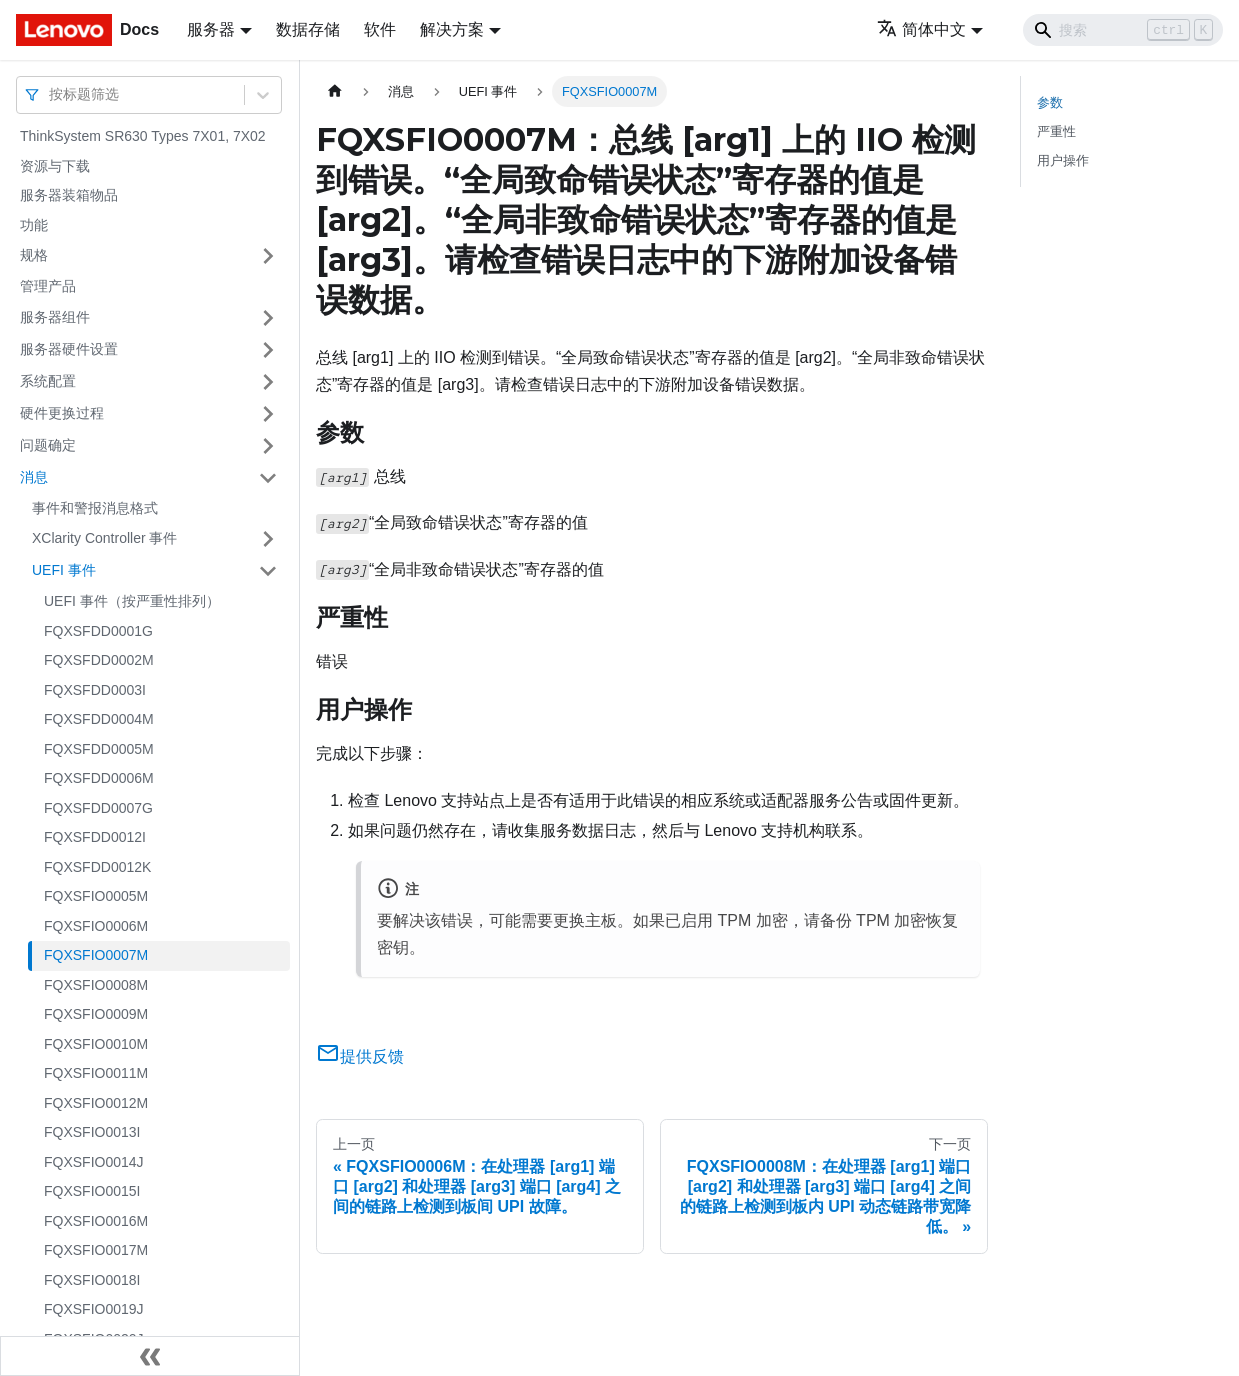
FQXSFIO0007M (96, 955)
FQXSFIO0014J (94, 1162)
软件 (380, 29)
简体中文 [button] (921, 29)
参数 (1050, 102)
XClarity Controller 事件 (104, 538)
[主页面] (335, 91)
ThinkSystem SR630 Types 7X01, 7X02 (143, 136)
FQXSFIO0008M (96, 985)
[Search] (1123, 30)
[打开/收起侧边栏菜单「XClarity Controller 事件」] (268, 539)
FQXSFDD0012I (95, 837)
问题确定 (48, 445)
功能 (34, 225)
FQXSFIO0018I (92, 1280)
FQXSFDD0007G (98, 808)
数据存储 (308, 29)
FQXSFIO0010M (96, 1044)
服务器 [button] (211, 29)
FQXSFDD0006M (99, 778)
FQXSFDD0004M (99, 719)
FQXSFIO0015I (92, 1191)
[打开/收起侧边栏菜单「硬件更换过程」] (268, 414)
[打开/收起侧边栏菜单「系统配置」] (268, 382)
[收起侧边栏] (150, 1356)
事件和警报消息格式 (95, 508)
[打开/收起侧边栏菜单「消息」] (268, 478)
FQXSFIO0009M (96, 1014)
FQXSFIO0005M (96, 896)
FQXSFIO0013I (92, 1132)
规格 (34, 255)
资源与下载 (55, 166)
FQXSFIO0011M (96, 1073)
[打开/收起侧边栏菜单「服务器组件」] (268, 318)
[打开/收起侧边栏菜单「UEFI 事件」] (268, 571)
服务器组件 (55, 317)
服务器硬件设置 (69, 349)
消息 (34, 477)
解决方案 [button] (452, 29)
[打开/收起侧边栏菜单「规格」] (268, 256)
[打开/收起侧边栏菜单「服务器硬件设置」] (268, 350)
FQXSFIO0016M (96, 1221)
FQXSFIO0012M (96, 1103)
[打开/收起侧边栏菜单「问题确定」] (268, 446)
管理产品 (48, 286)
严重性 (1056, 131)
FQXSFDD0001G (98, 631)
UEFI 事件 (64, 570)
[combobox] (51, 94)
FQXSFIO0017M (96, 1250)
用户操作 (1063, 160)
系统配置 (48, 381)
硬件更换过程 (62, 413)
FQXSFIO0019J (94, 1309)
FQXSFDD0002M (99, 660)
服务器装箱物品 (69, 195)
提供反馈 (360, 1056)
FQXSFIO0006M (96, 926)
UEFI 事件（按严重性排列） (132, 601)
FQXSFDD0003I (95, 690)
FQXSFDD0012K (97, 867)
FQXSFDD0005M (99, 749)
